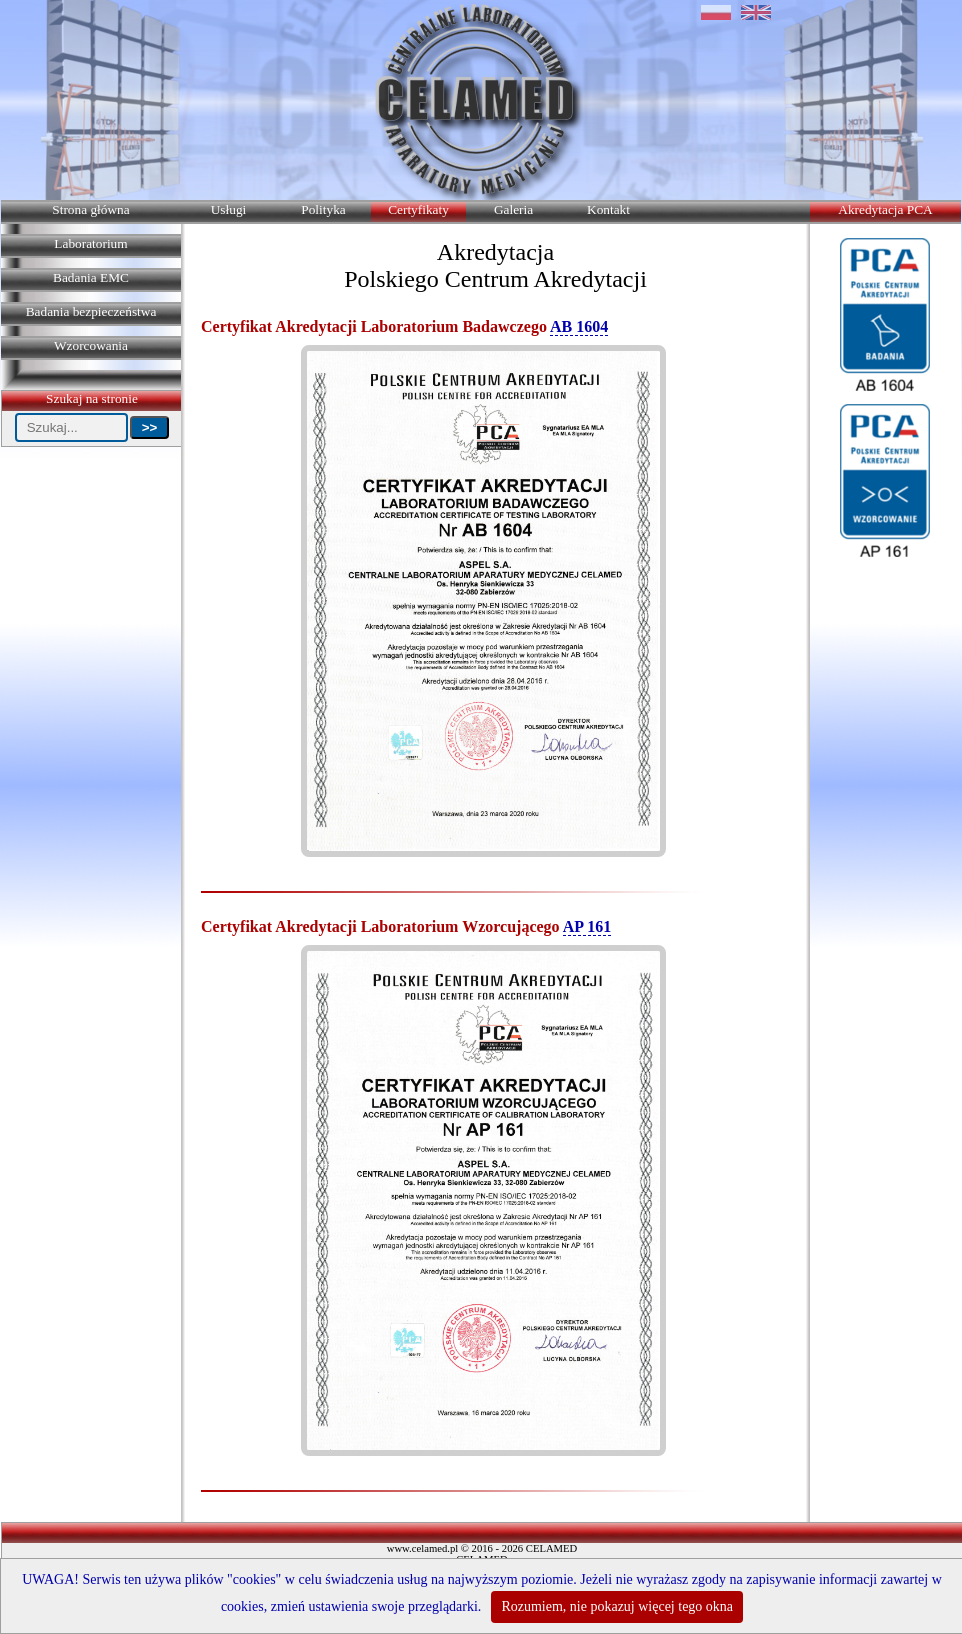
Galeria (513, 209)
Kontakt (608, 209)
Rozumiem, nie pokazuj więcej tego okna (617, 1606)
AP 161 (587, 926)
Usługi (229, 209)
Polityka (323, 209)
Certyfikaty (418, 209)
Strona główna (90, 209)
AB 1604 (579, 326)
